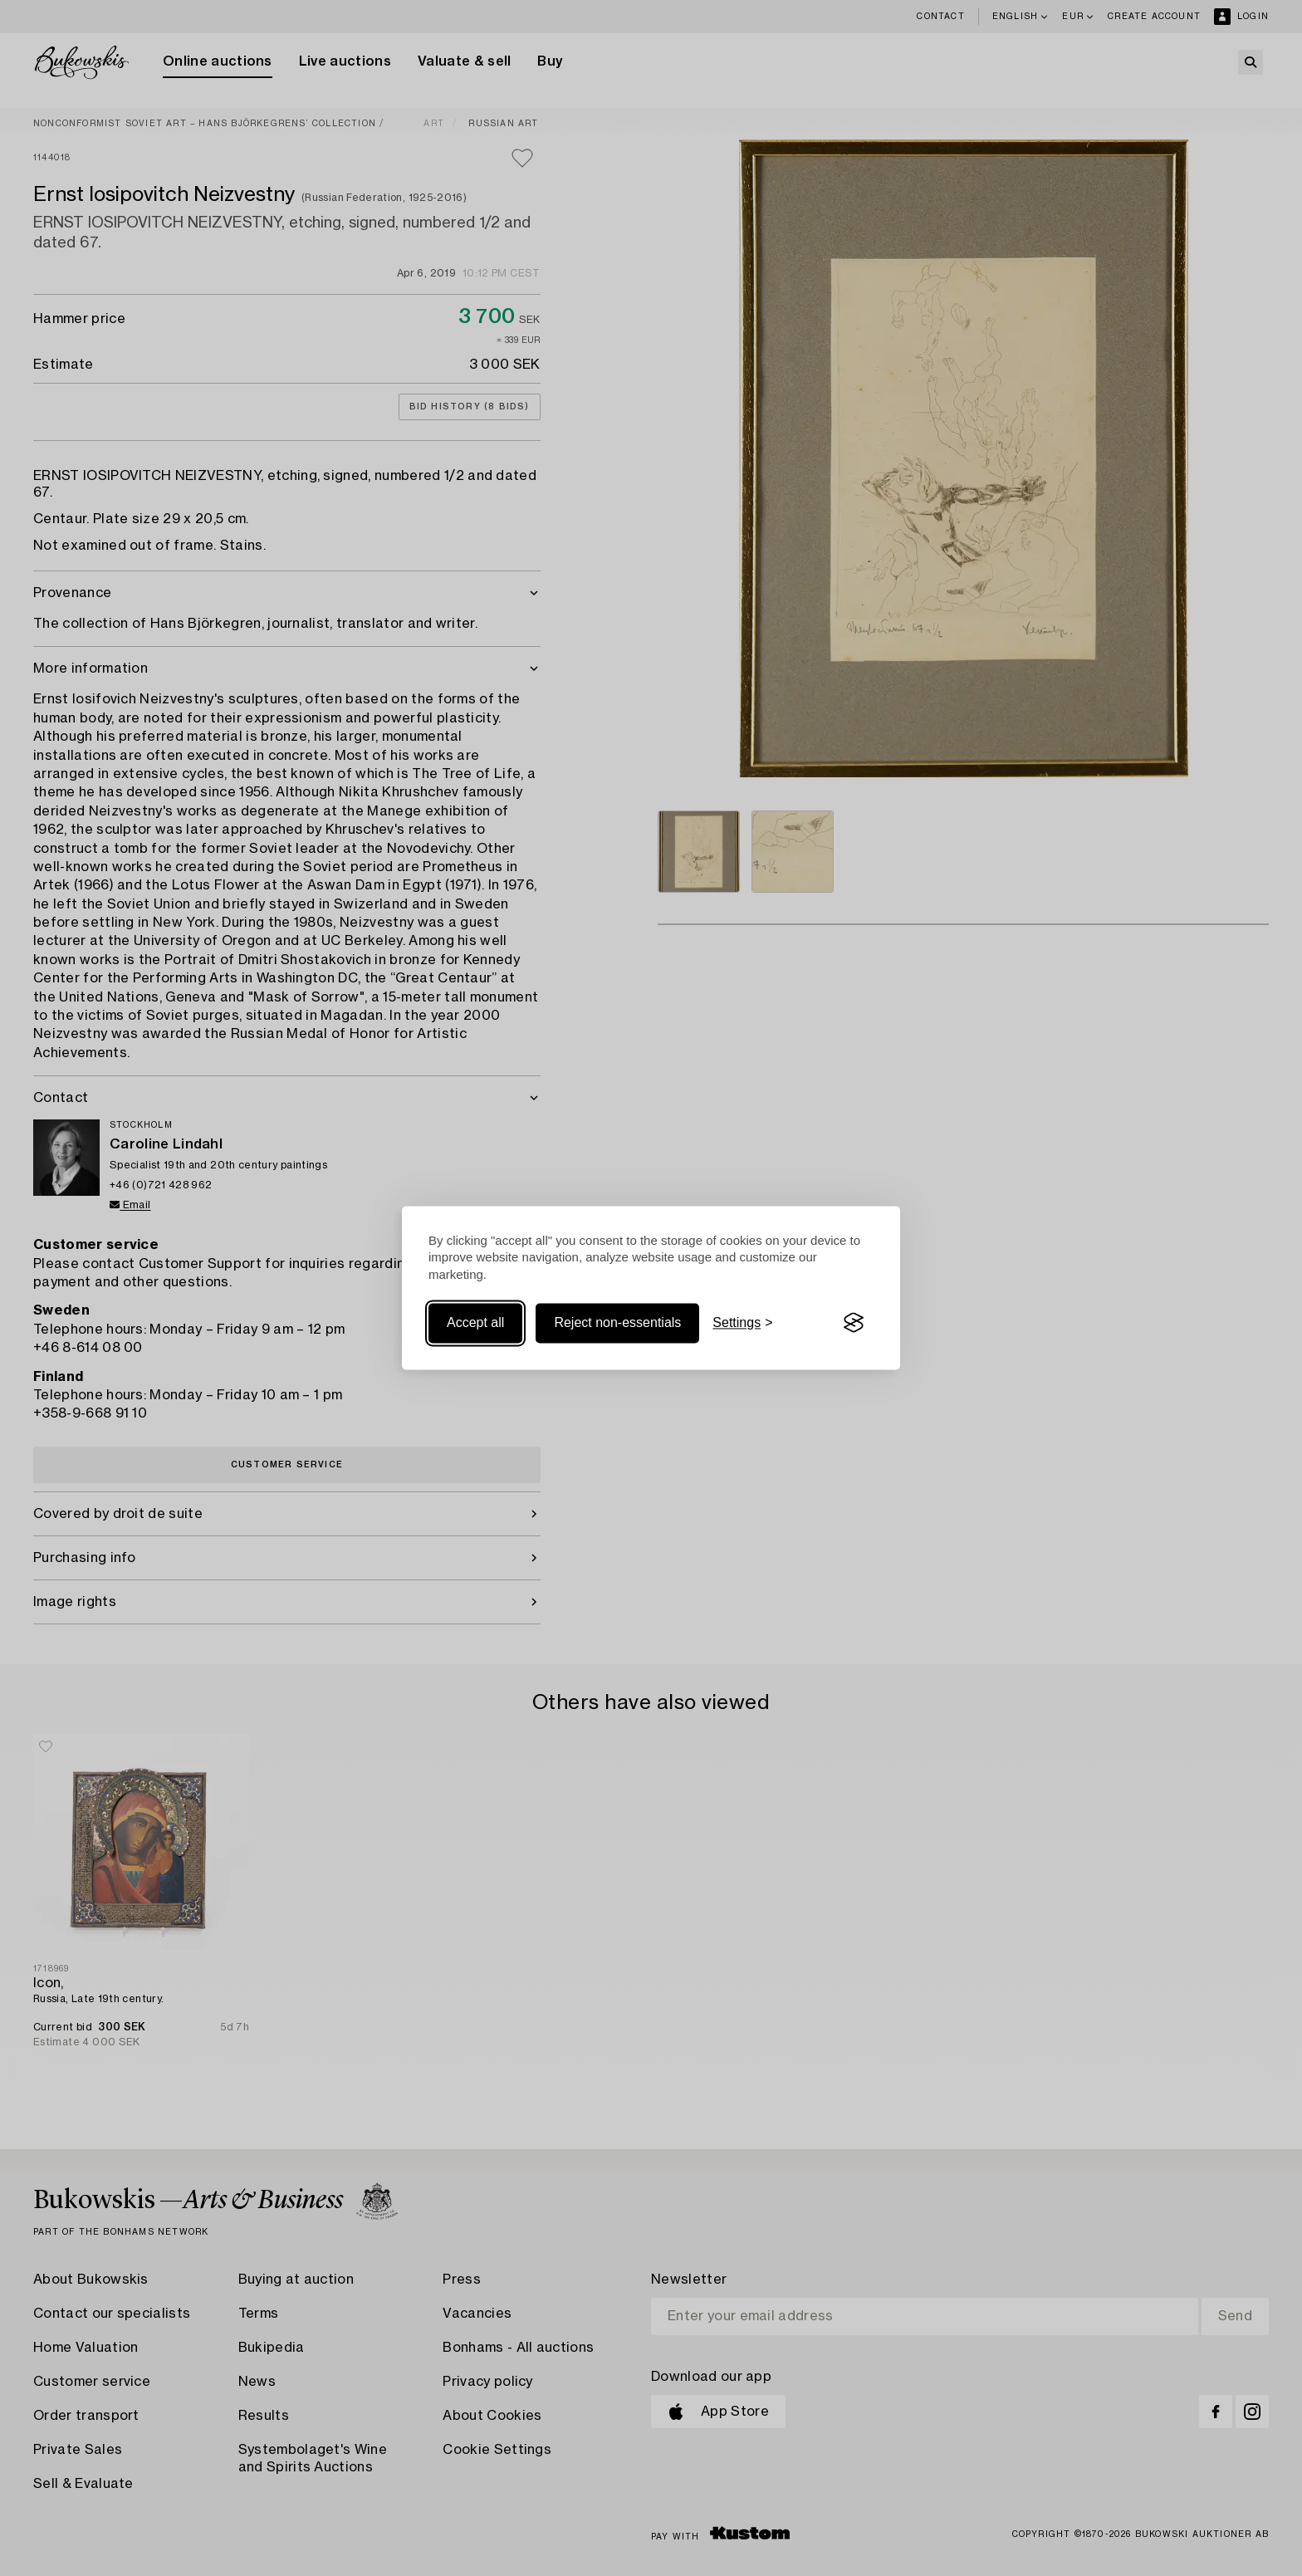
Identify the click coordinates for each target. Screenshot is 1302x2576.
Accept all (475, 1322)
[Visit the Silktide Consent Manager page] (854, 1323)
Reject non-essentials (617, 1322)
